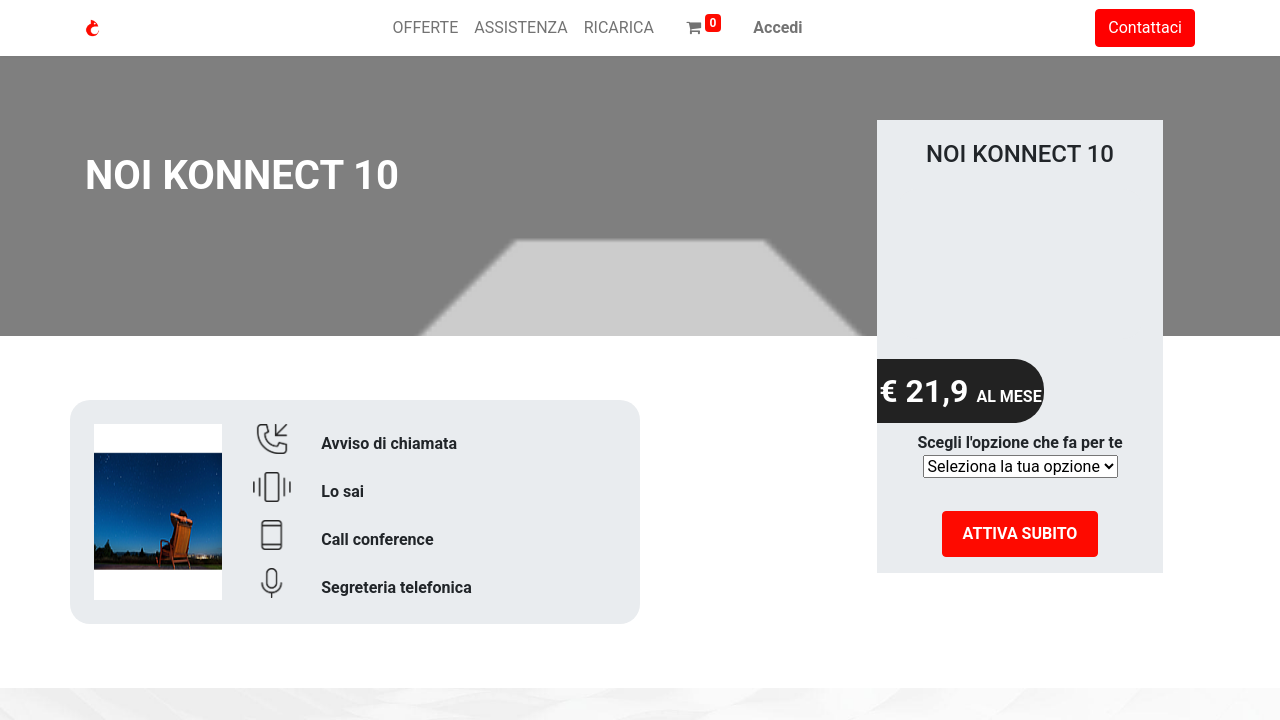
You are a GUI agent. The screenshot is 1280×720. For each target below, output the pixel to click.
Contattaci (1145, 27)
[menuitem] (426, 28)
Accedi (777, 27)
